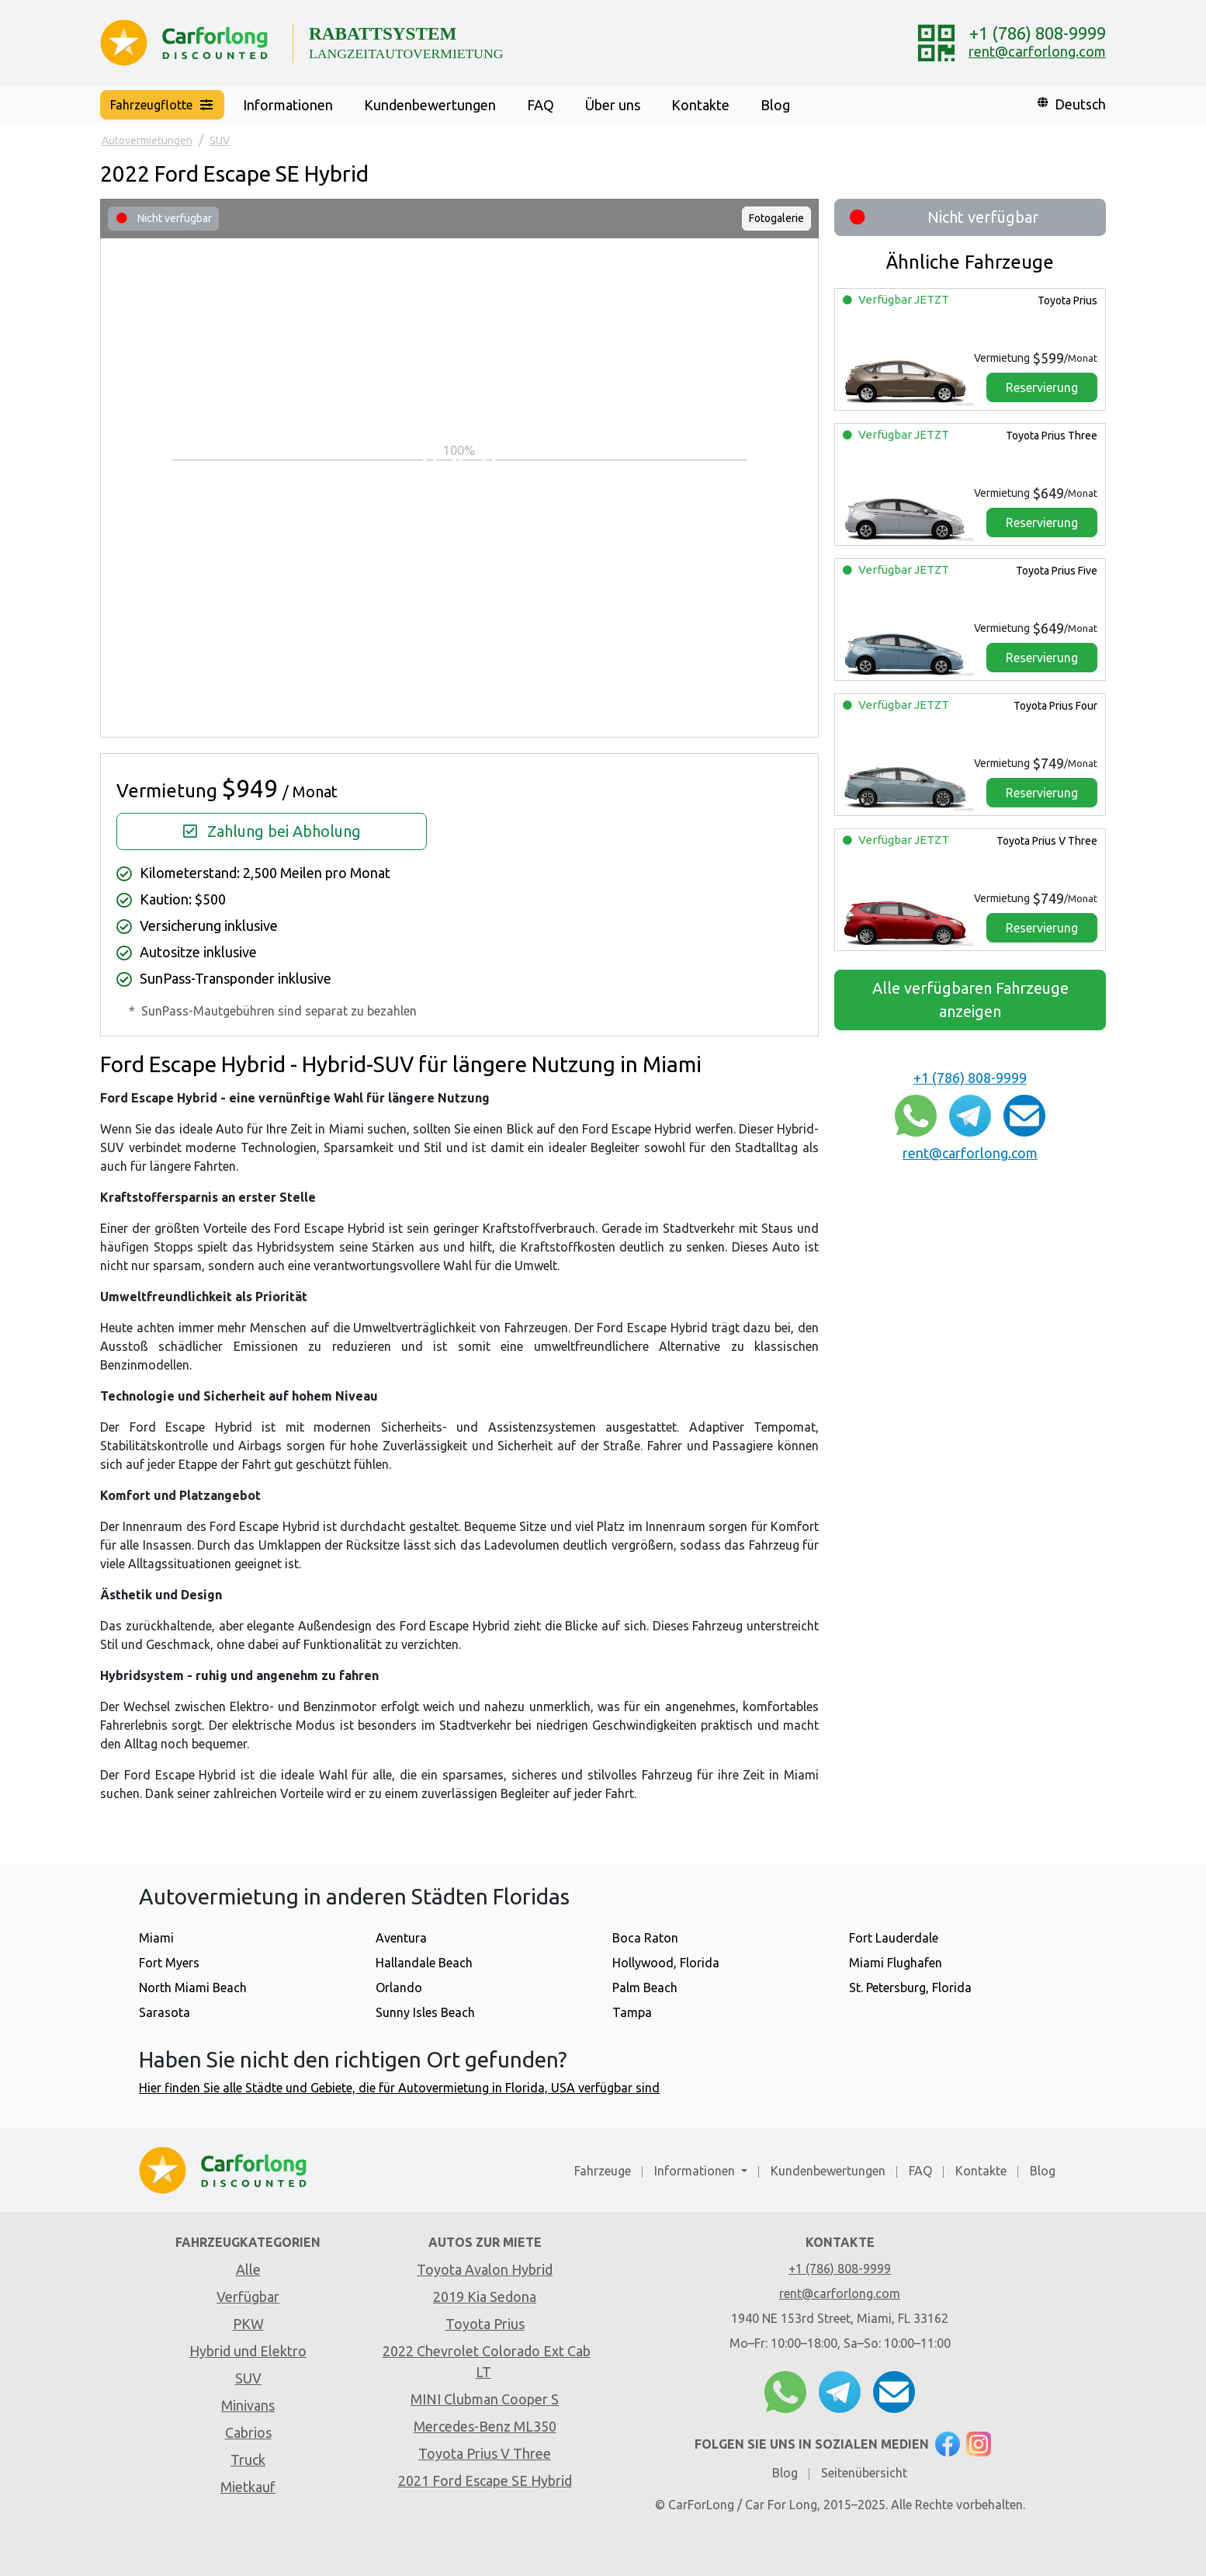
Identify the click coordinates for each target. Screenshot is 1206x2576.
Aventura (401, 1938)
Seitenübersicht (864, 2473)
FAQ (540, 105)
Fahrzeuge (602, 2171)
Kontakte (700, 105)
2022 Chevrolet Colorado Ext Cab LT (487, 2361)
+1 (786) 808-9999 (1037, 33)
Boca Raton (645, 1938)
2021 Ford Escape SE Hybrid (485, 2480)
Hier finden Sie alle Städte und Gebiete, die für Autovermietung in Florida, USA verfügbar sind (399, 2088)
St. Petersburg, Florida (910, 1987)
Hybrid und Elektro (248, 2351)
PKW (248, 2323)
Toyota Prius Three (1050, 435)
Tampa (632, 2012)
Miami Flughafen (895, 1963)
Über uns (612, 105)
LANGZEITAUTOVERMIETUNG (406, 53)
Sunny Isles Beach (425, 2012)
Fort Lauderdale (893, 1938)
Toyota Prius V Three (1045, 841)
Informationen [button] (288, 105)
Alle (248, 2269)
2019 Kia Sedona (484, 2296)
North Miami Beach (193, 1987)
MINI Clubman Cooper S (485, 2399)
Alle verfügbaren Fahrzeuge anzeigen (970, 999)
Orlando (399, 1987)
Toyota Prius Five (1055, 570)
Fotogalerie (776, 218)
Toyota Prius (1066, 300)
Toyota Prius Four (1054, 706)
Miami (156, 1938)
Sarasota (164, 2012)
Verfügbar (248, 2296)
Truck (247, 2459)
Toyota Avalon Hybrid (485, 2269)
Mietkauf (248, 2486)
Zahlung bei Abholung (272, 831)
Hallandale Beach (424, 1963)
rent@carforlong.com (1037, 51)
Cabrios (248, 2432)
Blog (775, 105)
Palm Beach (645, 1987)
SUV (248, 2378)
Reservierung (1042, 387)
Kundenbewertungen (430, 105)
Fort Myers (169, 1963)
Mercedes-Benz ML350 (485, 2426)
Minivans (248, 2405)
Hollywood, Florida (665, 1963)
